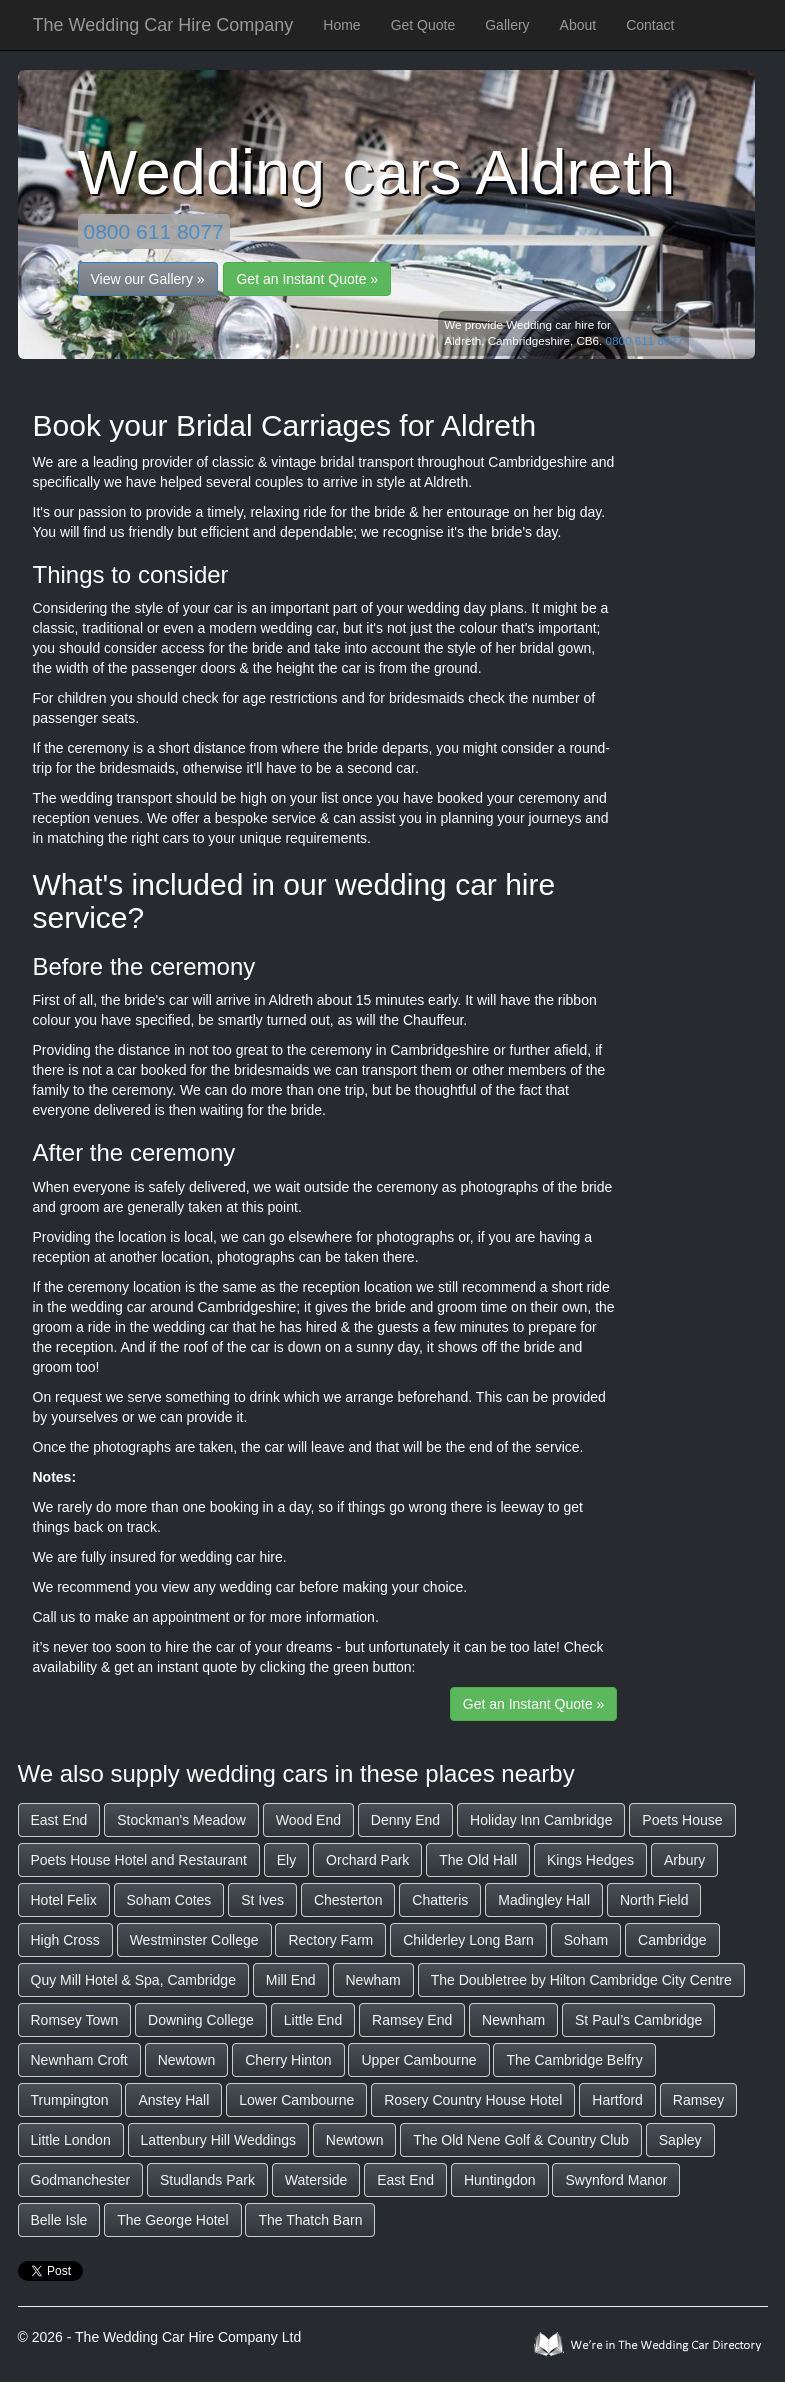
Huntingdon (500, 2180)
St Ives (262, 1900)
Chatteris (440, 1900)
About (578, 25)
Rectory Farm (330, 1940)
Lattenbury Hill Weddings (218, 2140)
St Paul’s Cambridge (638, 2020)
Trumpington (70, 2100)
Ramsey (698, 2100)
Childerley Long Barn (468, 1940)
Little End (313, 2020)
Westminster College (194, 1940)
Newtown (187, 2060)
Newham (373, 1980)
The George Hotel (172, 2220)
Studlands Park (207, 2180)
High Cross (65, 1940)
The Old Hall (478, 1860)
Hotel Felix (64, 1900)
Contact (650, 25)
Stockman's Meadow (181, 1820)
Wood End (308, 1820)
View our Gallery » (148, 279)
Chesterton (348, 1900)
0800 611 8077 (154, 231)
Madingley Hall (544, 1900)
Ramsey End (412, 2020)
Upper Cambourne (418, 2060)
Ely (286, 1860)
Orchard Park (367, 1860)
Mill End (291, 1980)
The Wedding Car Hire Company (163, 25)
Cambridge (672, 1940)
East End (59, 1820)
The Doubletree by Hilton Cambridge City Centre (581, 1980)
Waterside (316, 2180)
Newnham (513, 2020)
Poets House (682, 1820)
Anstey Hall (173, 2100)
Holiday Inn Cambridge (541, 1820)
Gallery (507, 25)
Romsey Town (75, 2020)
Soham (586, 1940)
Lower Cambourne (296, 2100)
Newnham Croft (79, 2060)
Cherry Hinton (288, 2060)
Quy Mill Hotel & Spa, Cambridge (133, 1980)
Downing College (201, 2020)
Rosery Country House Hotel (473, 2100)
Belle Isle (59, 2220)
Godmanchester (81, 2180)
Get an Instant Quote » (307, 279)
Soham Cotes (169, 1900)
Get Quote (423, 25)
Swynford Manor (616, 2180)
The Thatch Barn (310, 2220)
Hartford (617, 2100)
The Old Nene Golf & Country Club (521, 2140)
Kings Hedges (590, 1860)
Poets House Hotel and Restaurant (139, 1860)
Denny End (405, 1820)
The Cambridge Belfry (574, 2060)
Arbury (684, 1860)
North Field (654, 1900)
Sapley (680, 2140)
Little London (71, 2140)
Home (341, 25)
